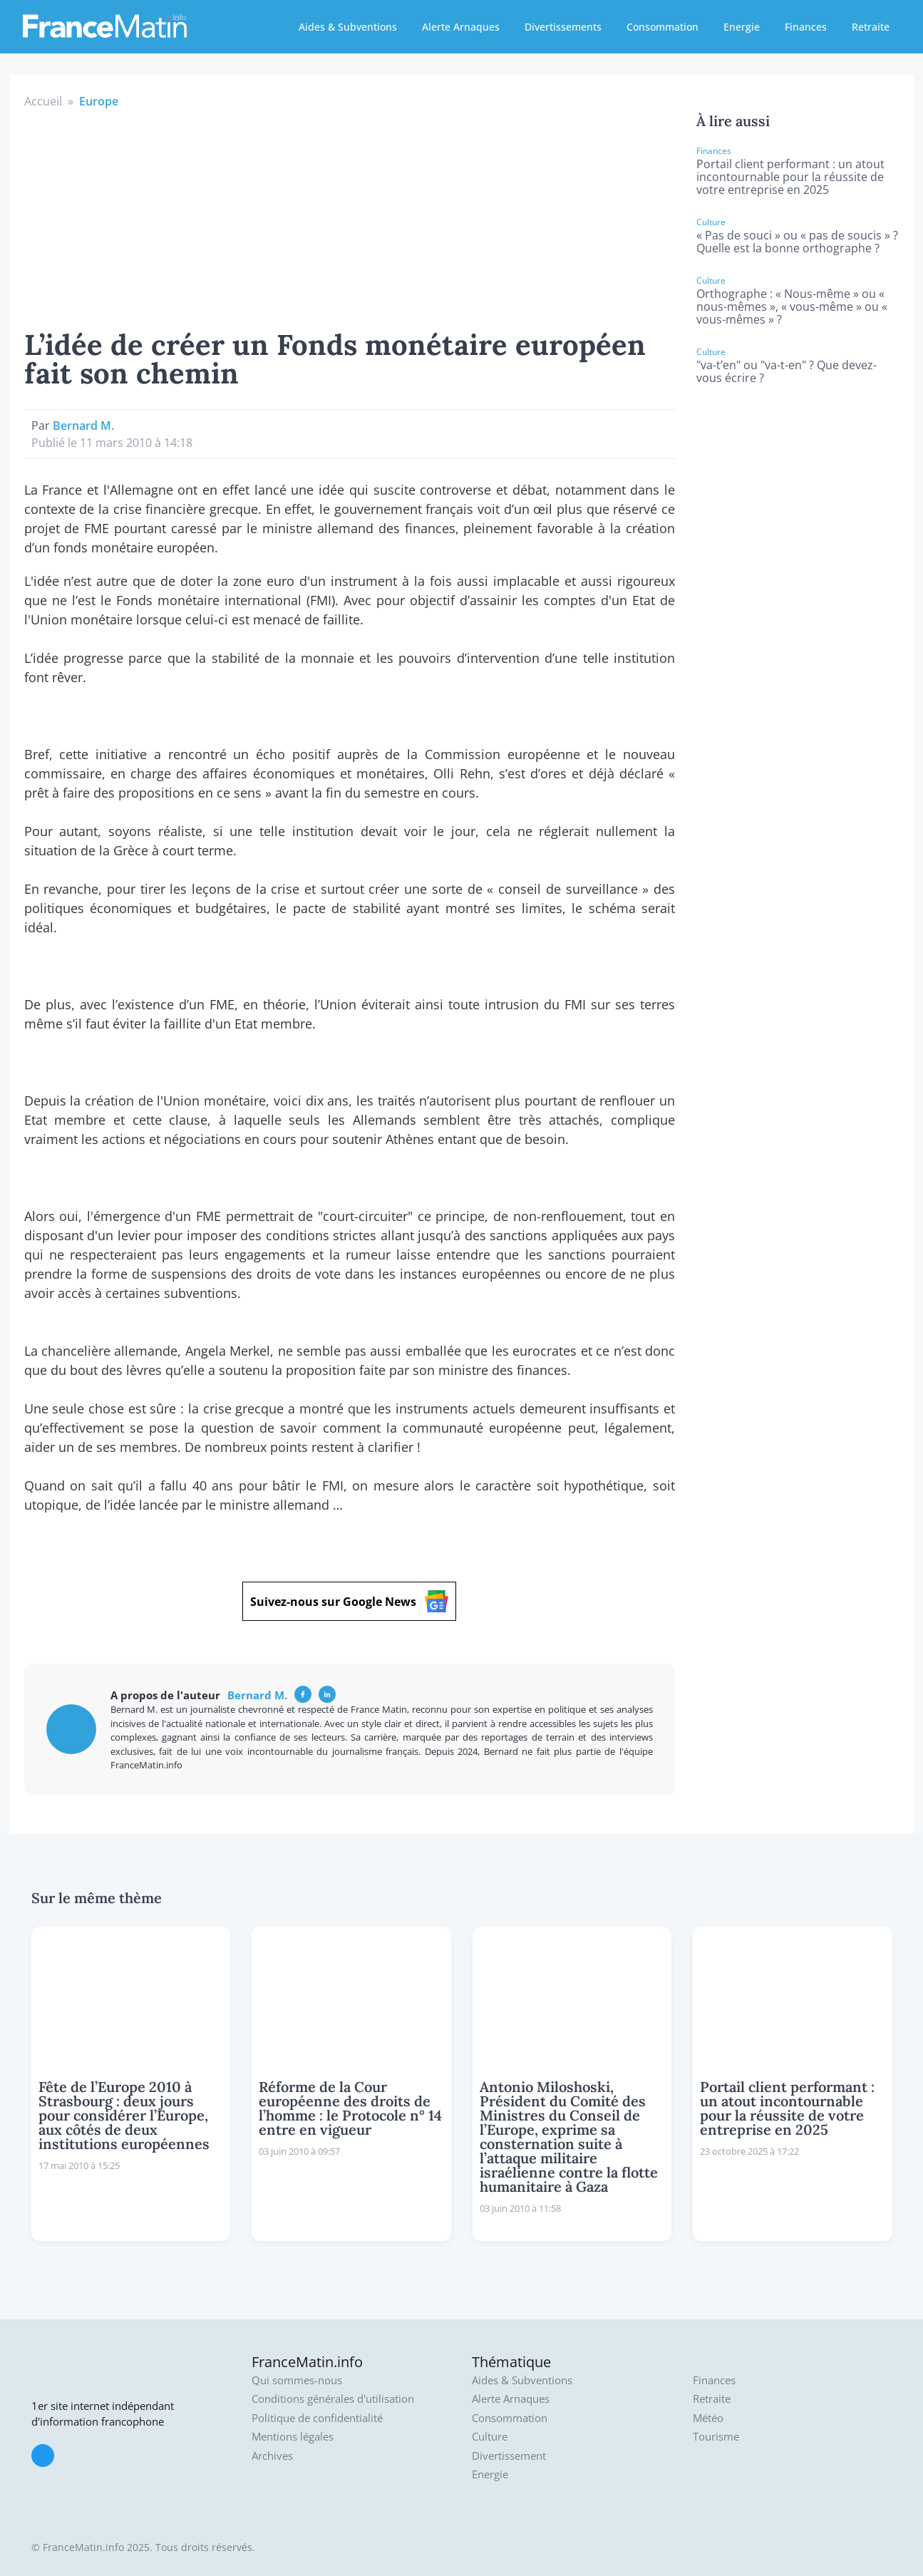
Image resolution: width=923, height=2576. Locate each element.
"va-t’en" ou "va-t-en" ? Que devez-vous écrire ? (786, 371)
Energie (741, 27)
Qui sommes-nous (297, 2380)
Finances (806, 27)
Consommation (662, 27)
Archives (272, 2456)
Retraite (871, 27)
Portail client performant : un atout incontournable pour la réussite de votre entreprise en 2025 (790, 176)
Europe (98, 101)
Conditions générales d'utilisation (333, 2399)
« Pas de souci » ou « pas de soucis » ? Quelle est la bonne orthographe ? (797, 241)
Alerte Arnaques (461, 27)
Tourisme (716, 2436)
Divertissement (509, 2456)
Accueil (43, 101)
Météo (708, 2418)
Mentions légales (293, 2436)
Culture (489, 2436)
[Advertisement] (350, 216)
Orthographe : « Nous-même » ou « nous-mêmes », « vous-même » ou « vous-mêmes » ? (791, 306)
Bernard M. (83, 425)
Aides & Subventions (348, 27)
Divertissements (563, 27)
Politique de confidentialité (317, 2418)
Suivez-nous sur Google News (349, 1601)
